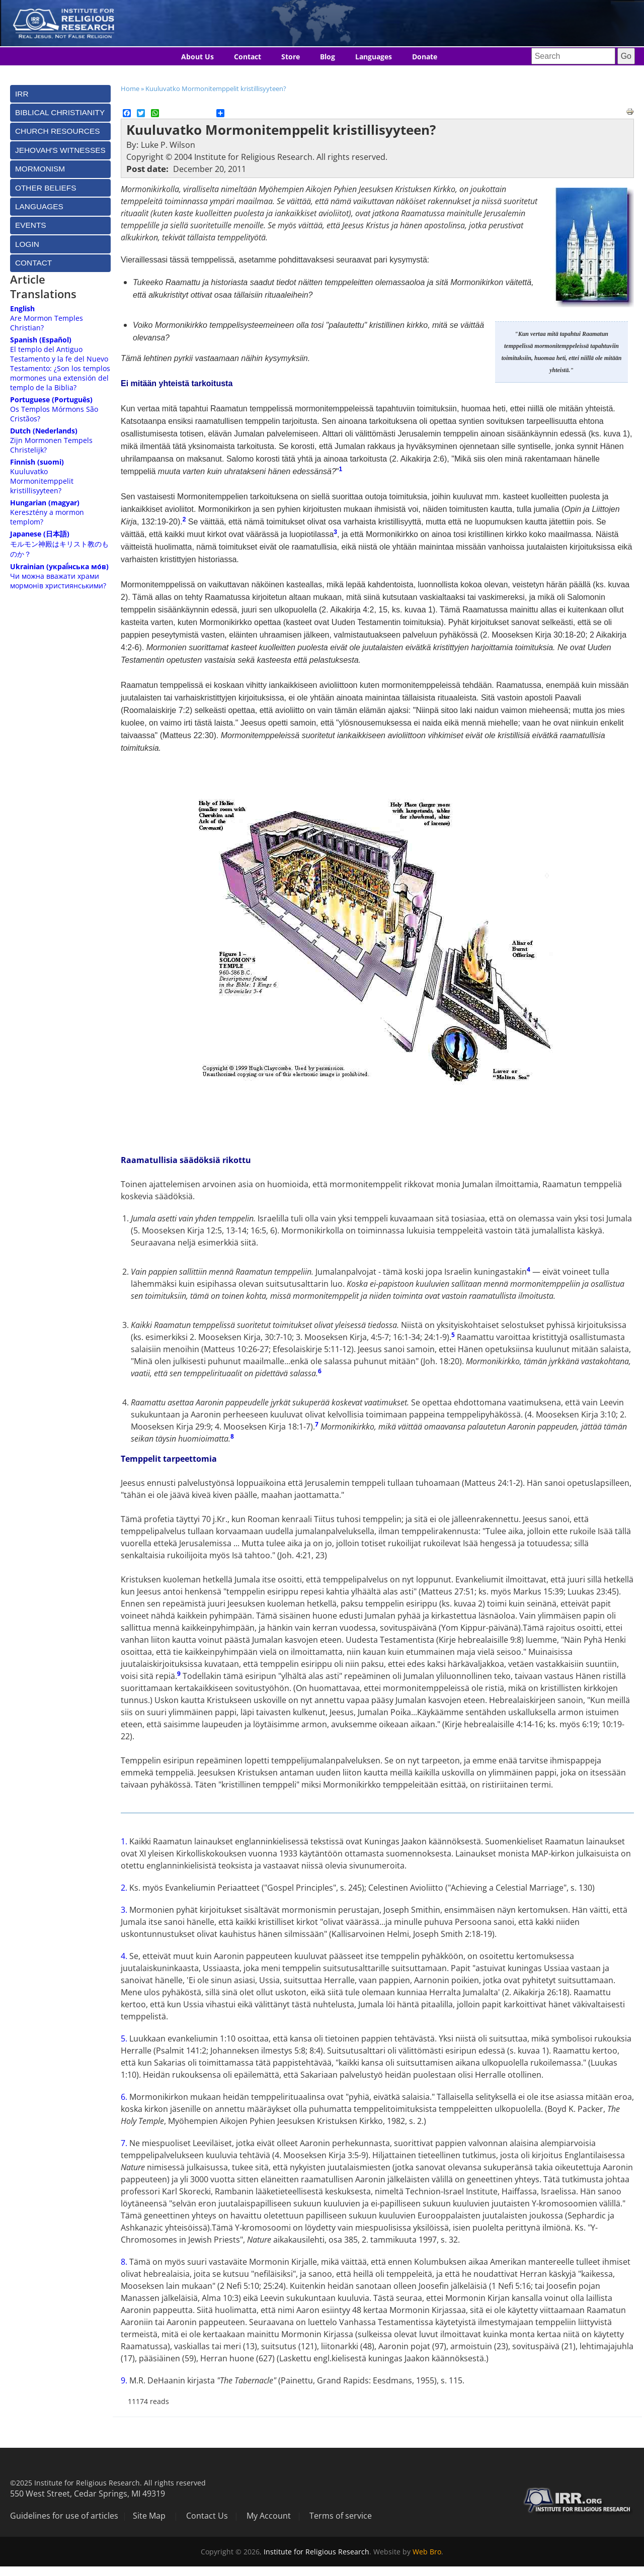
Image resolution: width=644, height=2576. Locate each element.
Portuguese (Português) (51, 399)
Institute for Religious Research (316, 2551)
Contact (247, 56)
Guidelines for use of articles (64, 2515)
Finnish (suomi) (37, 462)
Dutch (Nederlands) (43, 430)
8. (125, 2261)
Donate (424, 56)
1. (125, 1841)
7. (125, 2143)
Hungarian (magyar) (44, 502)
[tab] (60, 94)
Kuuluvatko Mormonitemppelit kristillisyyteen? (215, 88)
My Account (269, 2515)
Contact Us (207, 2515)
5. (125, 2038)
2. (125, 1887)
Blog (327, 56)
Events (30, 225)
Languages (373, 56)
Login (27, 244)
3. (125, 1909)
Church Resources (57, 131)
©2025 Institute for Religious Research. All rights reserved (108, 2483)
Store (290, 56)
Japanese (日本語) (39, 534)
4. (125, 1956)
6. (125, 2096)
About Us (197, 56)
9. (125, 2380)
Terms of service (340, 2515)
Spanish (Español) (40, 339)
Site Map (149, 2515)
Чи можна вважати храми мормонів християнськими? (58, 580)
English (22, 308)
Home (130, 88)
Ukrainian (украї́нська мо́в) (59, 566)
